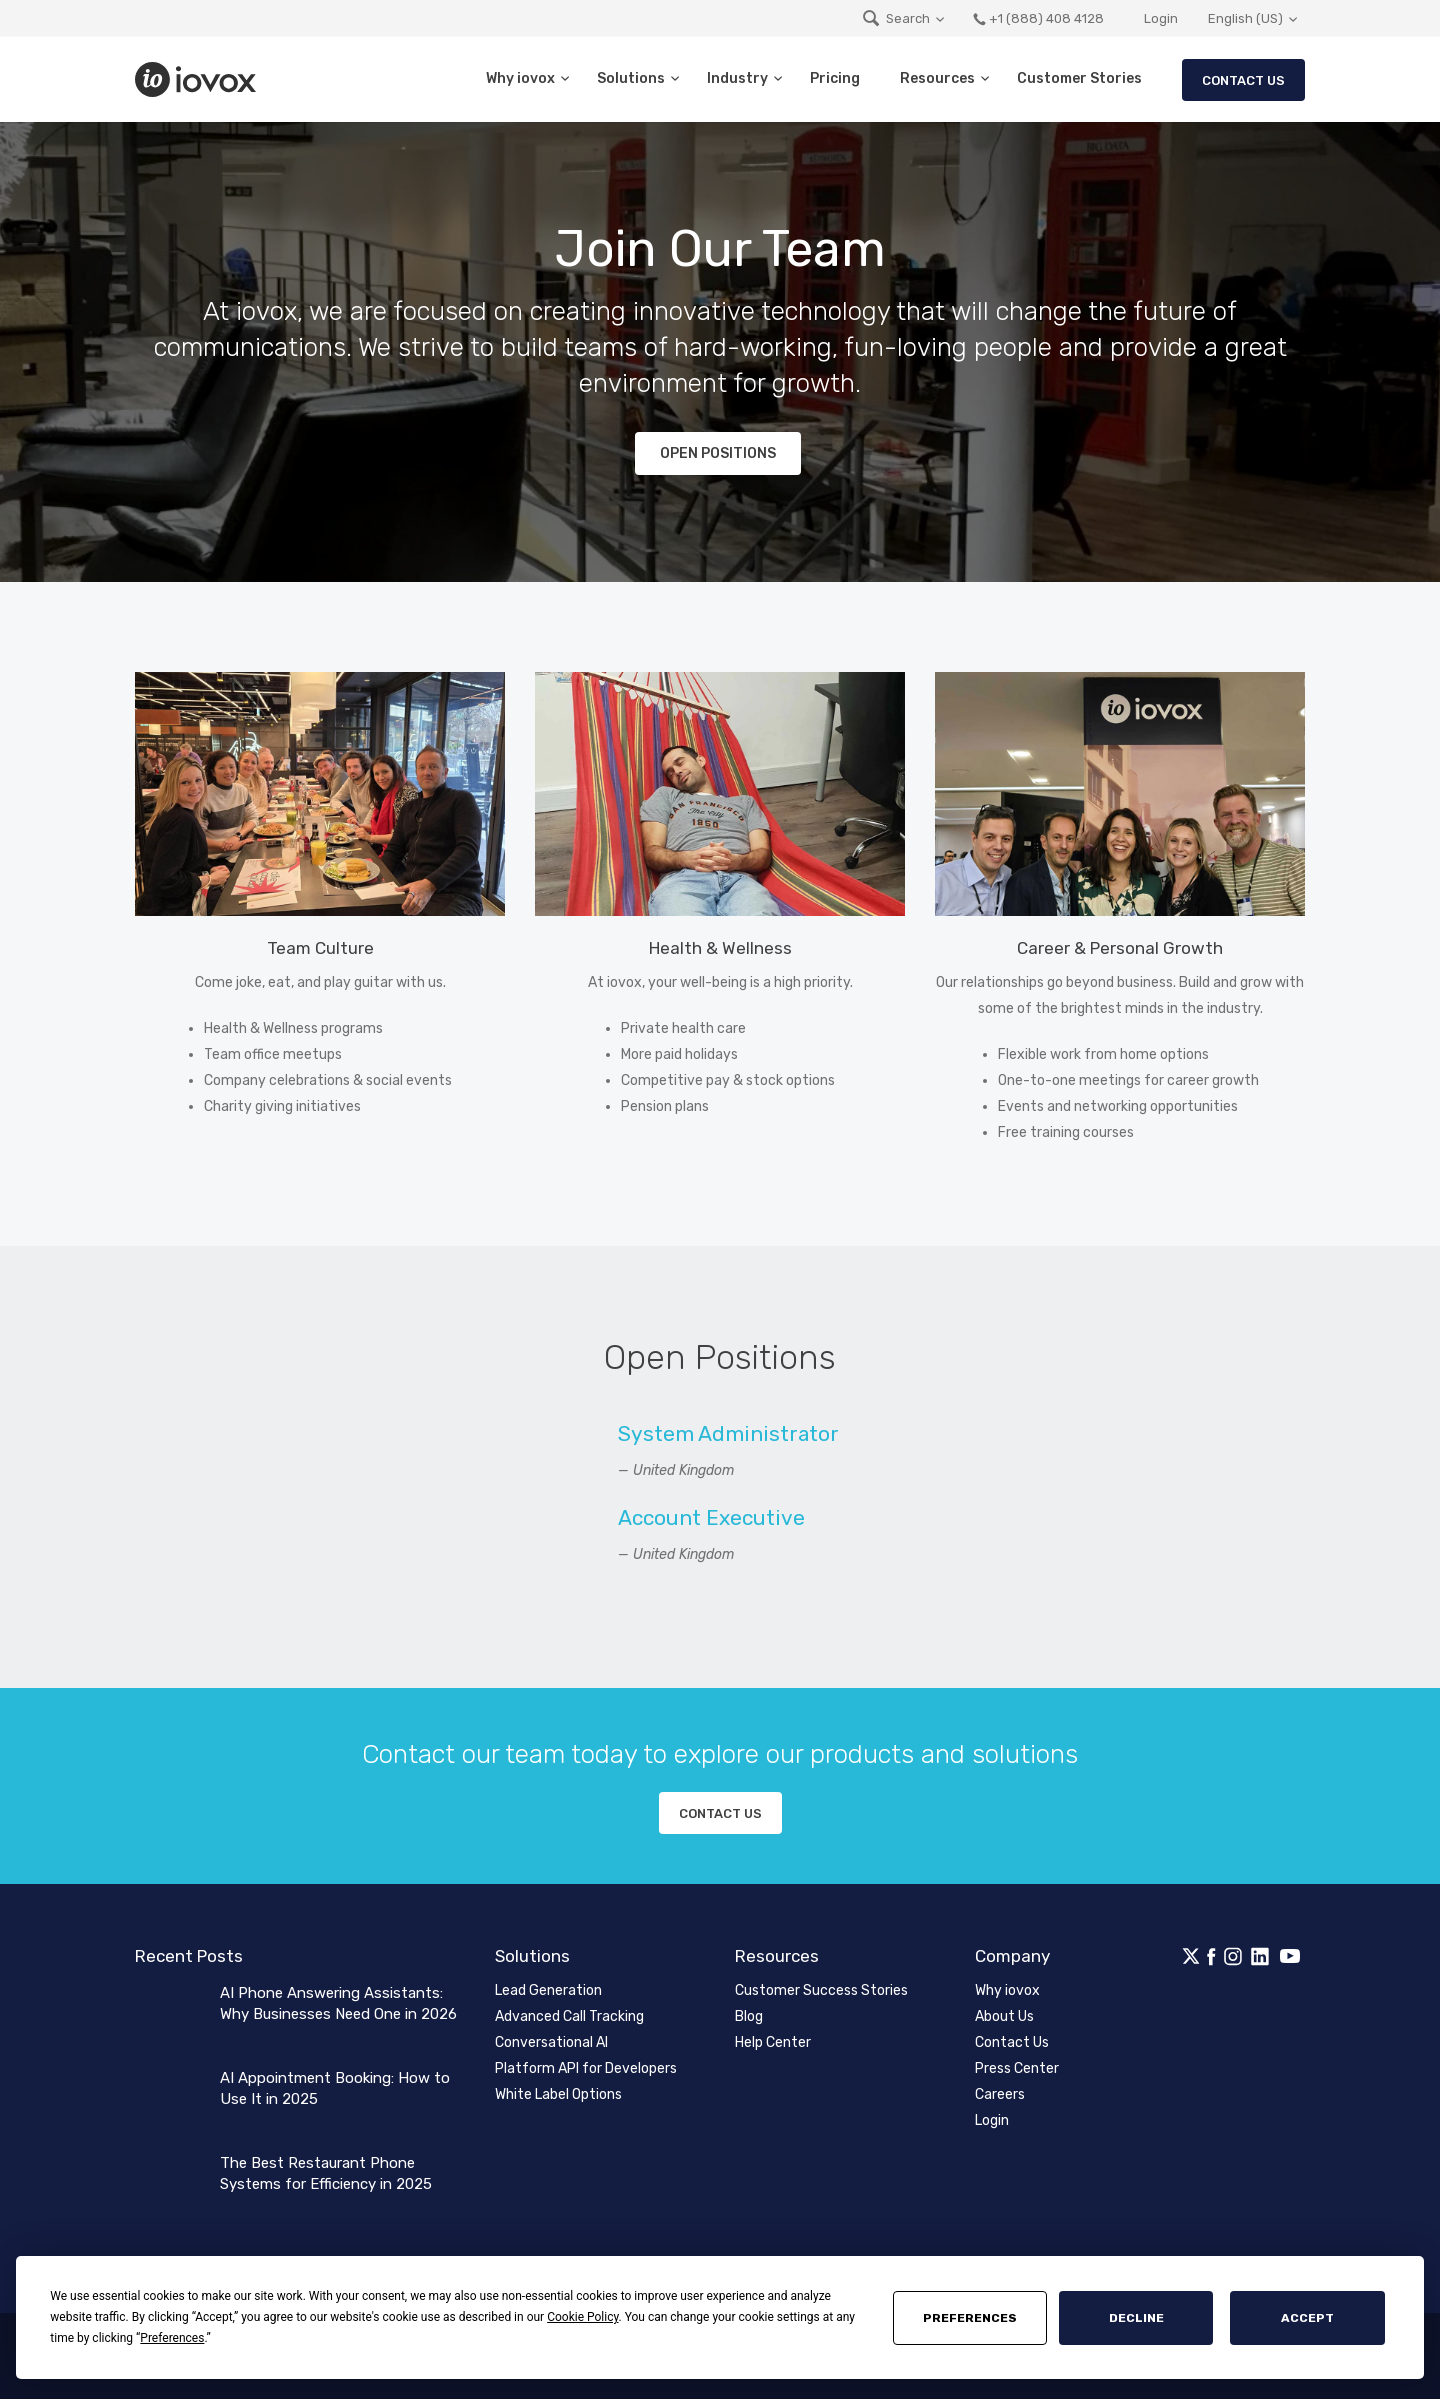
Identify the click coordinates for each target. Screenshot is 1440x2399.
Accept (1307, 2318)
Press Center (1017, 2068)
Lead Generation (548, 1990)
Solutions (631, 78)
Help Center (773, 2042)
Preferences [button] (172, 2338)
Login (1161, 18)
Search (895, 18)
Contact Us (1243, 80)
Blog (749, 2016)
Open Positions (718, 453)
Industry (737, 78)
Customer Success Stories (821, 1990)
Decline (1136, 2318)
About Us (1004, 2016)
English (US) (1245, 18)
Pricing (835, 78)
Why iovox (520, 78)
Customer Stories (1079, 78)
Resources (937, 78)
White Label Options (558, 2094)
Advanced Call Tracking (569, 2016)
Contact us (720, 1813)
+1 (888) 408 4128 (1038, 18)
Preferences (970, 2318)
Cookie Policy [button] (582, 2317)
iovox (198, 79)
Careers (1000, 2094)
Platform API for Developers (586, 2068)
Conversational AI (551, 2042)
